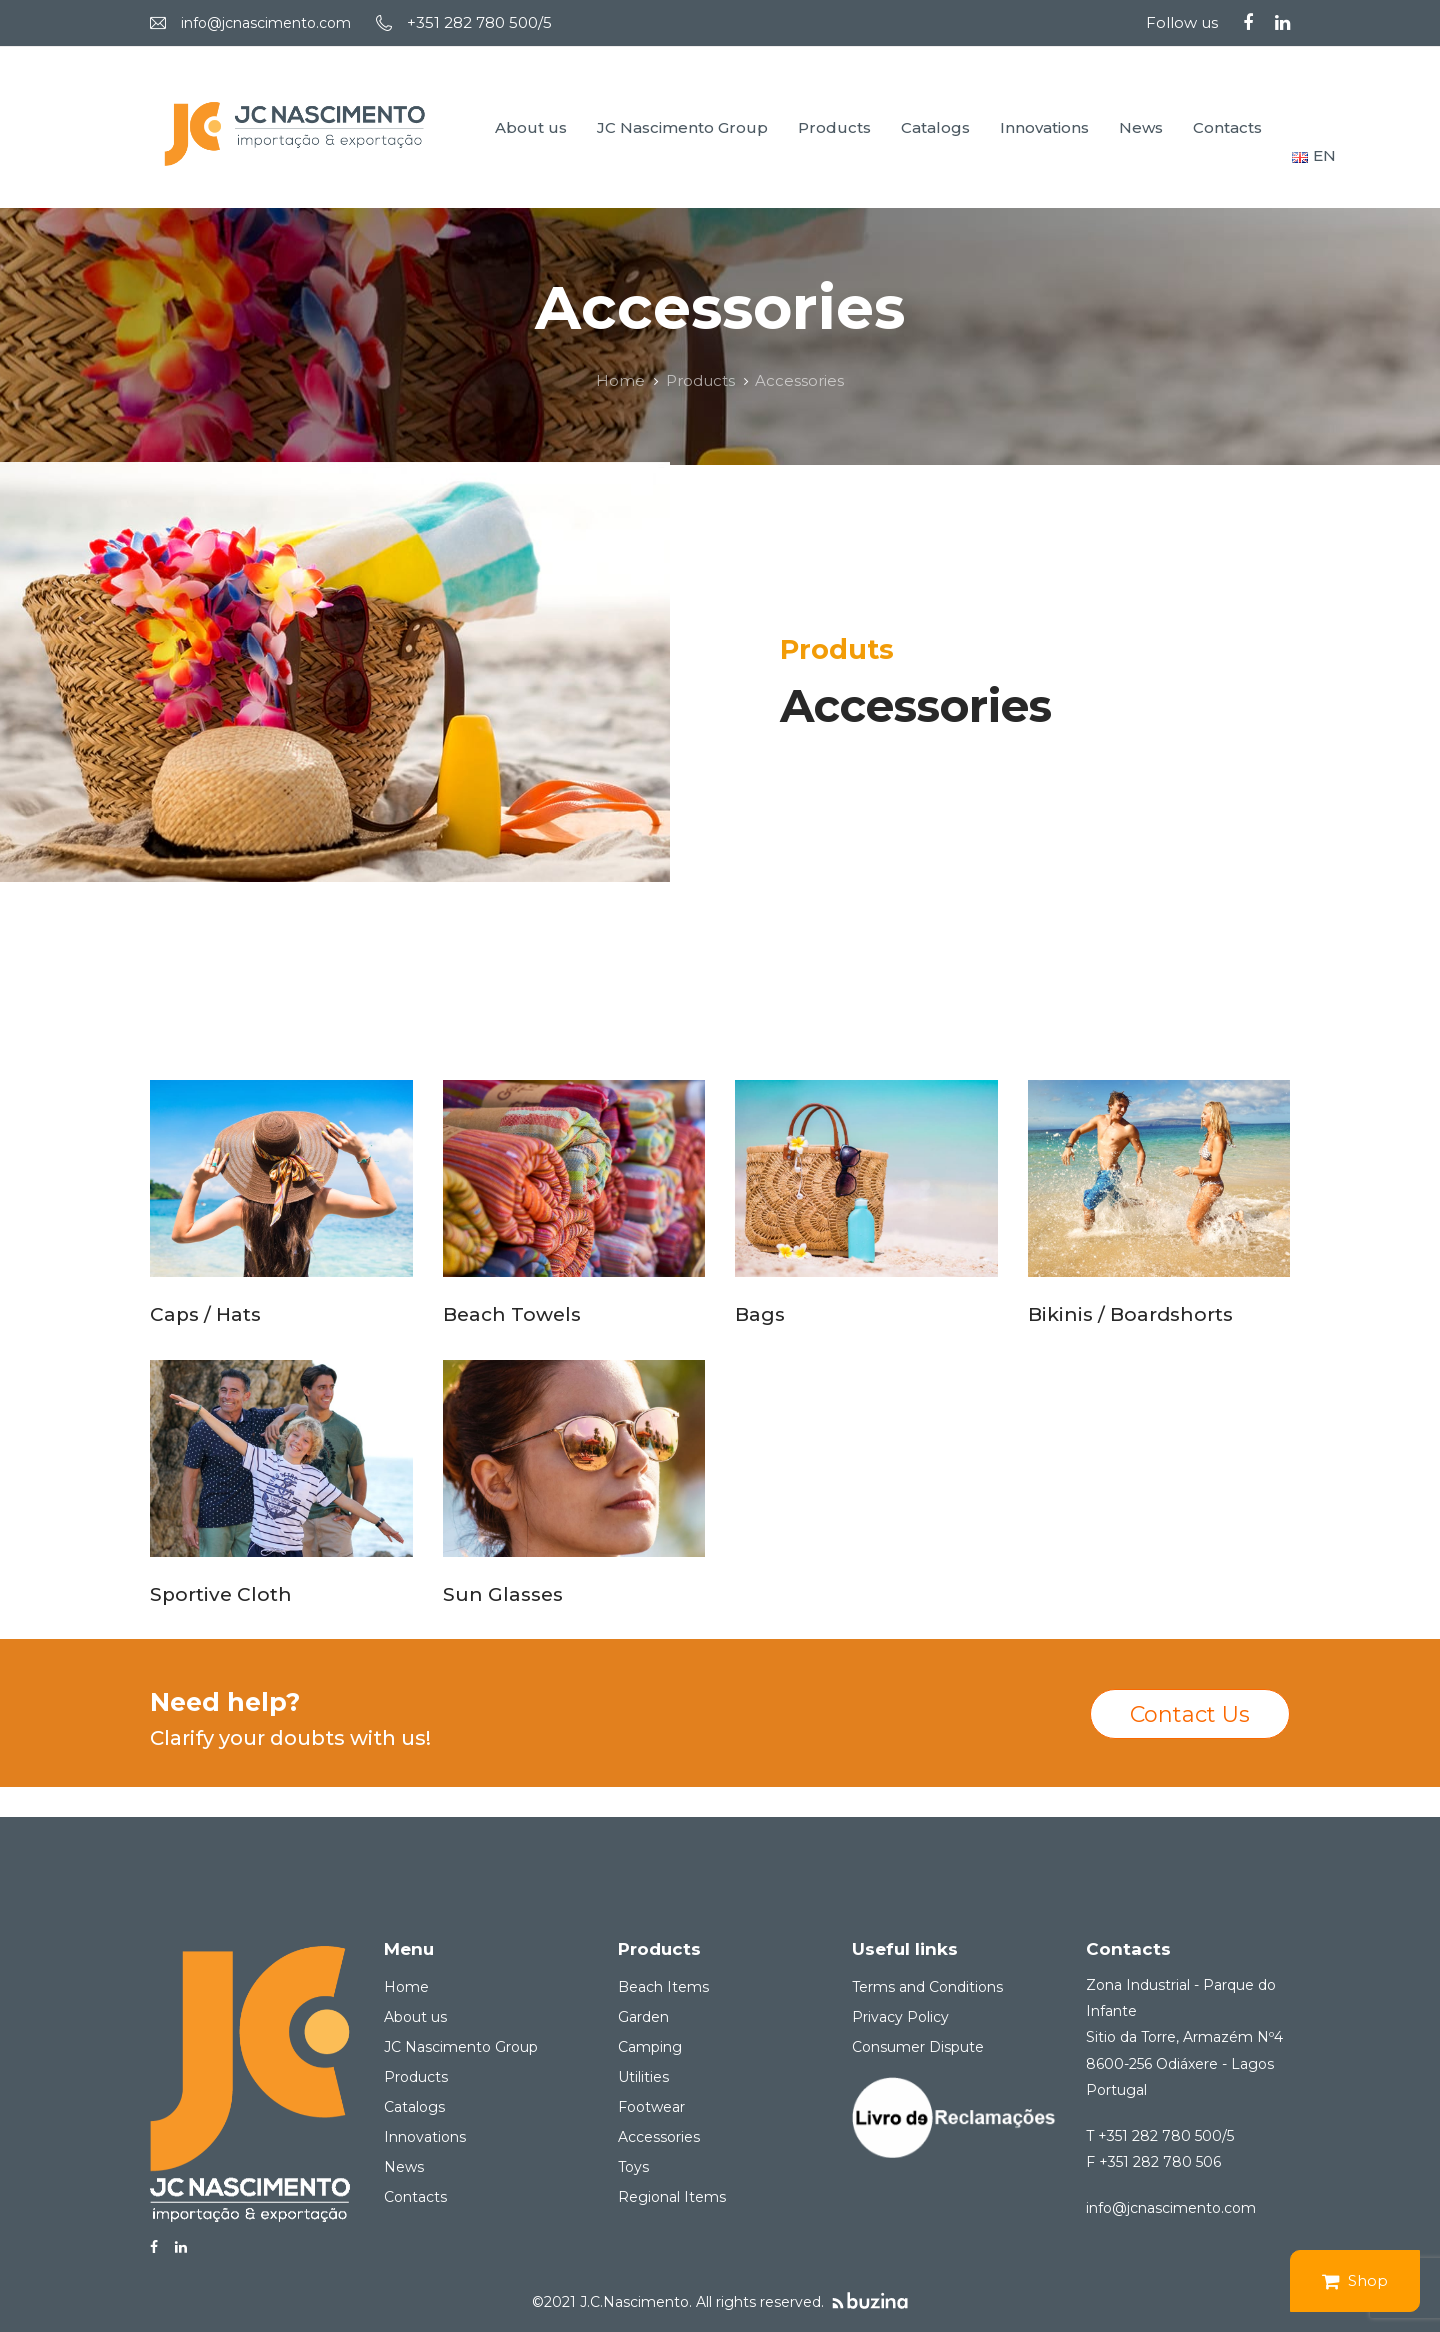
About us (415, 2017)
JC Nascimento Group (461, 2047)
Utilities (643, 2077)
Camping (650, 2047)
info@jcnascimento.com (266, 23)
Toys (633, 2167)
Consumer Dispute (918, 2047)
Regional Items (672, 2197)
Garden (643, 2017)
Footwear (651, 2107)
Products (416, 2077)
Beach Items (663, 1987)
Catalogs (414, 2107)
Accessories (659, 2137)
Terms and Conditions (927, 1987)
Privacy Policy (900, 2017)
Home (406, 1987)
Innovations (425, 2137)
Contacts (415, 2197)
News (404, 2167)
